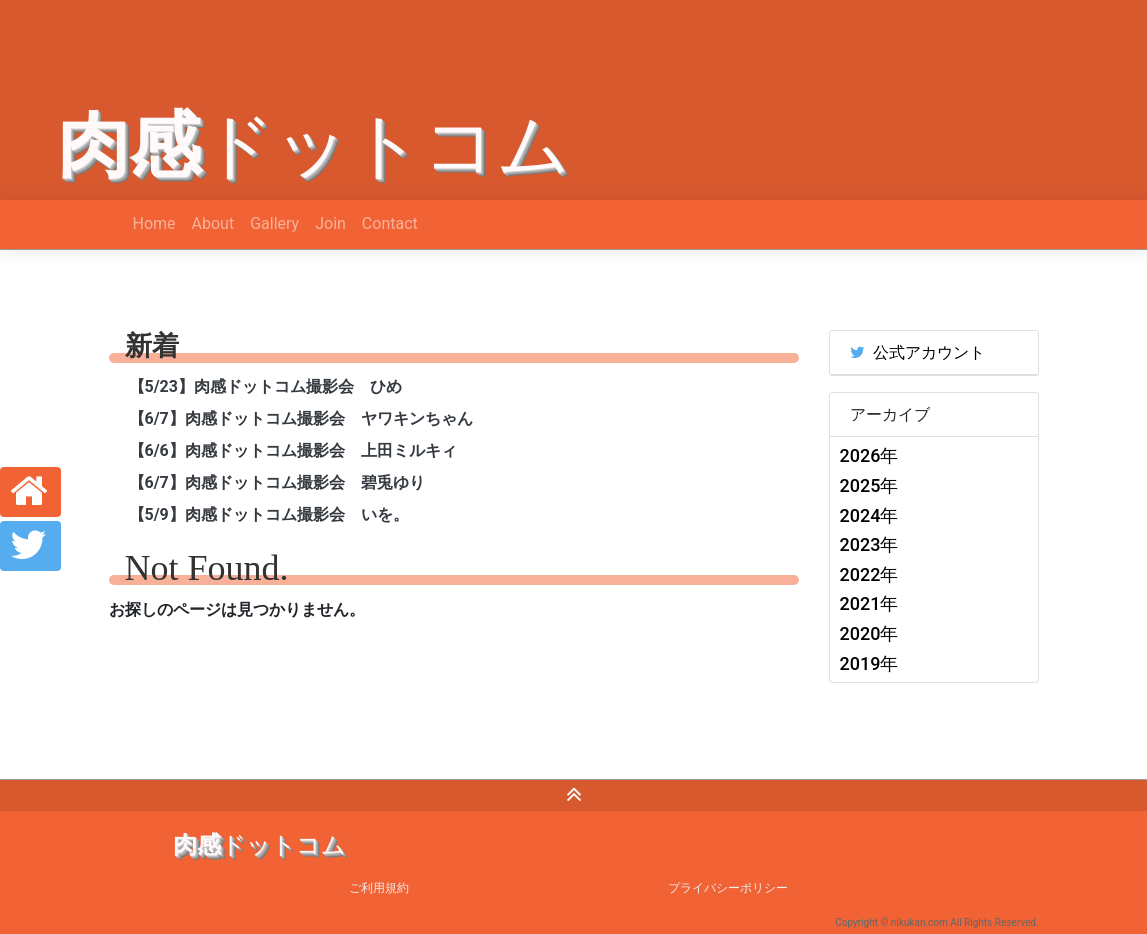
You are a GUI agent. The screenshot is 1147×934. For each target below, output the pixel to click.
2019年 (869, 663)
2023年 (869, 544)
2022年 (869, 574)
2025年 (869, 485)
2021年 (869, 603)
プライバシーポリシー (728, 888)
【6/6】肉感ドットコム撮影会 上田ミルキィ (293, 450)
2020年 (869, 633)
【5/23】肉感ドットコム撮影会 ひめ (265, 386)
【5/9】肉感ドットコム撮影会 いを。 (269, 514)
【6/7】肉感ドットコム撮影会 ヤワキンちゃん (301, 418)
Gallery (274, 223)
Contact (390, 223)
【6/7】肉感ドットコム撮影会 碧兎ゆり (277, 482)
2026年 (869, 455)
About (213, 223)
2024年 (869, 515)
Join (330, 223)
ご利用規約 (379, 888)
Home (154, 223)
